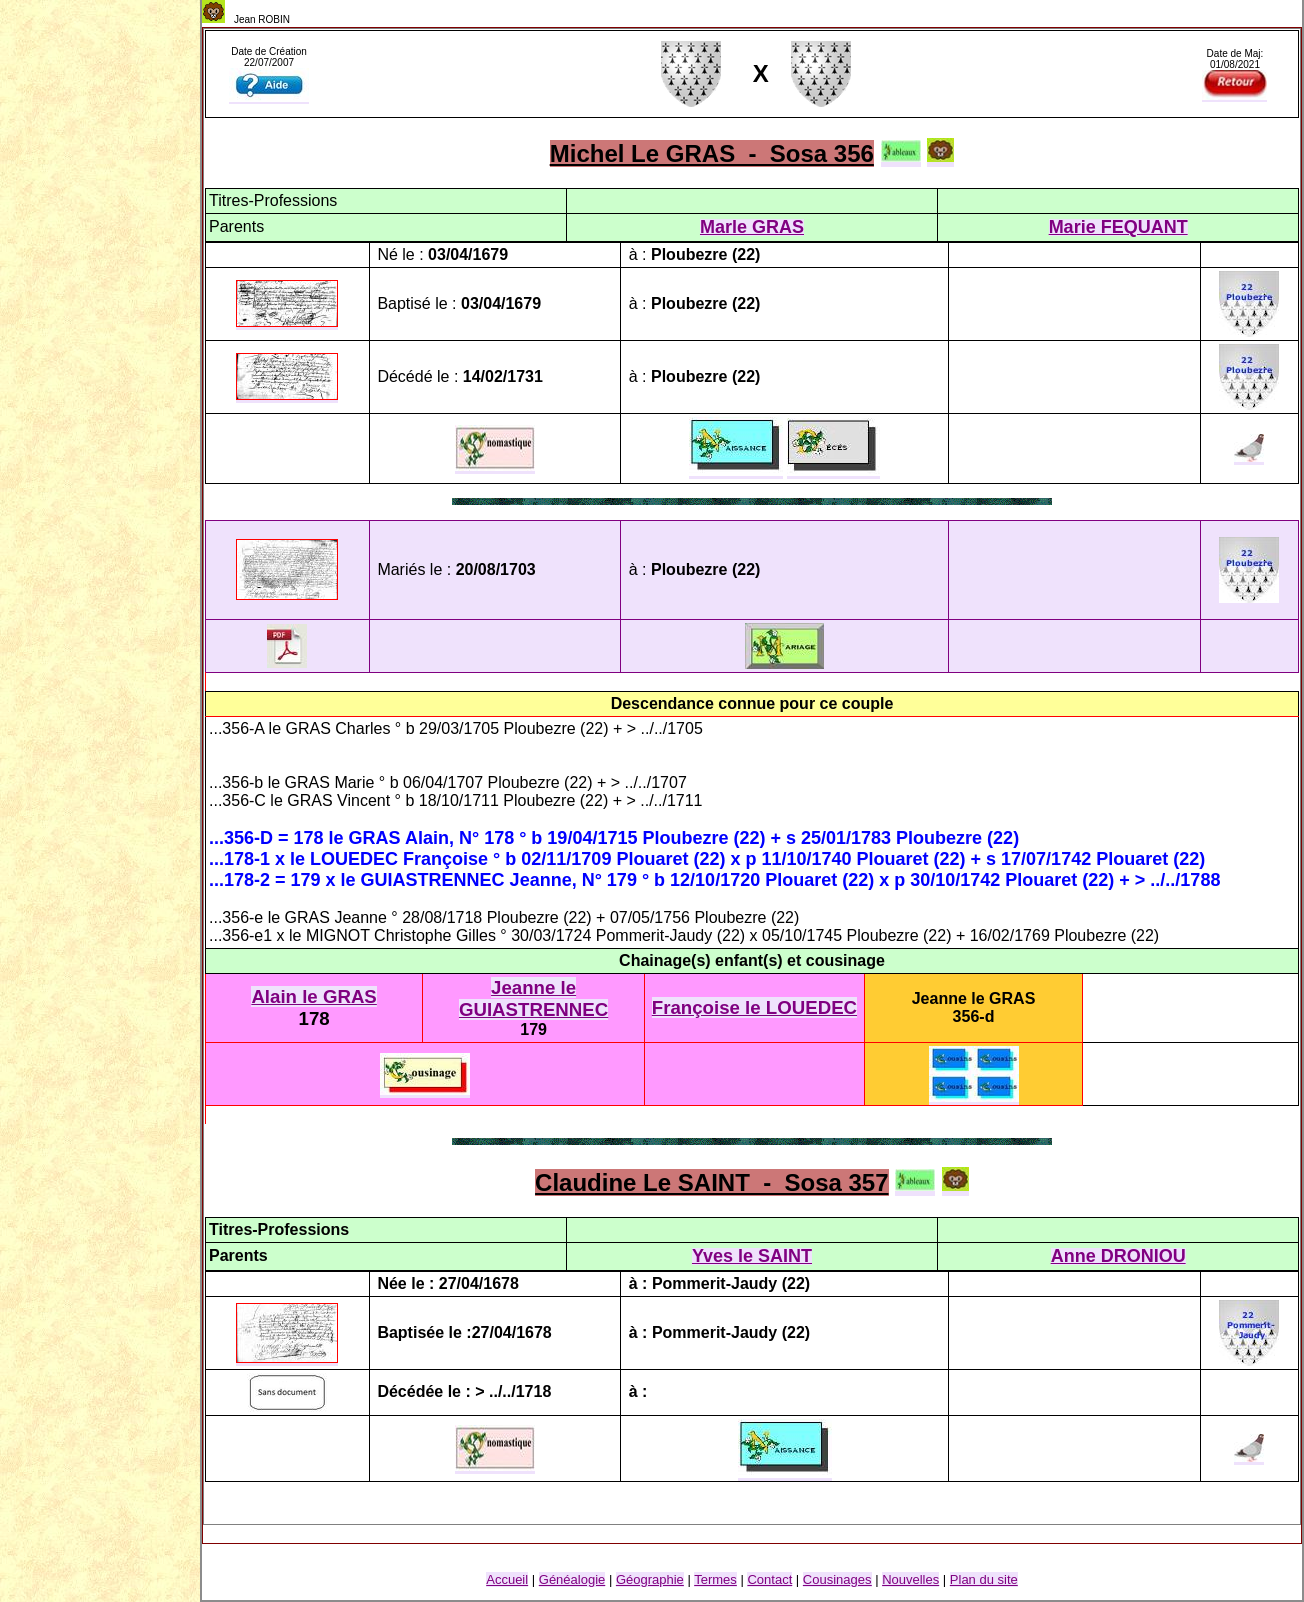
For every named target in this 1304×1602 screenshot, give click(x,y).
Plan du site (984, 1579)
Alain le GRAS (313, 996)
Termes (715, 1579)
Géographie (650, 1579)
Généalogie (572, 1579)
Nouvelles (910, 1579)
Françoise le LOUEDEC (754, 1007)
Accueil (507, 1579)
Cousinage (837, 1579)
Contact (769, 1579)
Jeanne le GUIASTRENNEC (533, 998)
